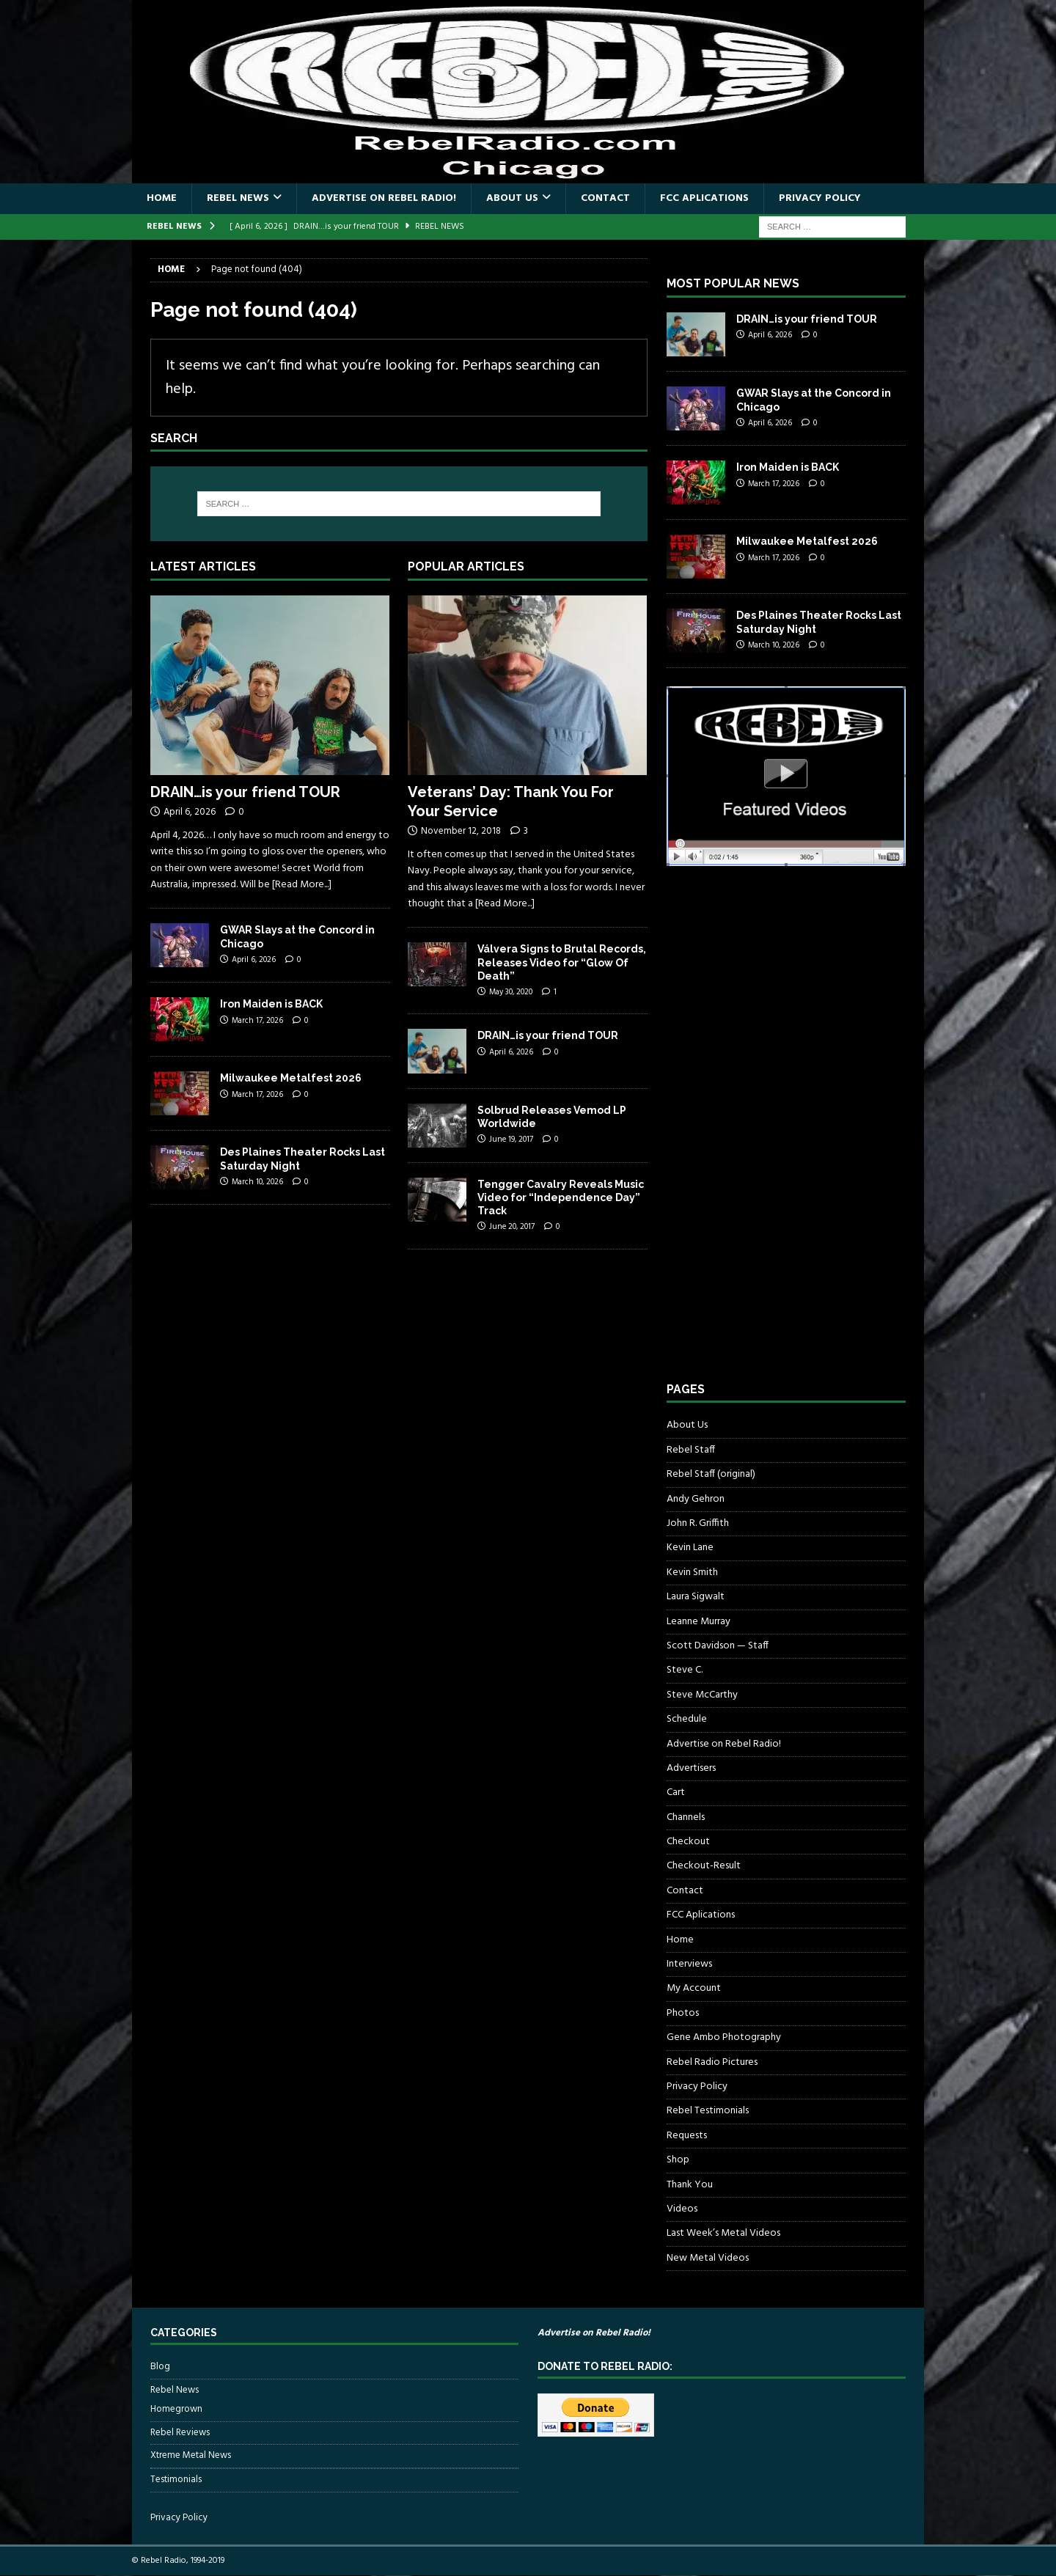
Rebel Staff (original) (711, 1474)
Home (162, 198)
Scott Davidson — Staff (718, 1645)
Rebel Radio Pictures (712, 2062)
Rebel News (238, 198)
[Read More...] (301, 884)
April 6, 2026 (190, 812)
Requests (687, 2135)
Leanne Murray (698, 1621)
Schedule (687, 1719)
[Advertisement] (777, 1137)
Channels (686, 1817)
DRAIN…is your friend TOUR (245, 792)
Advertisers (691, 1768)
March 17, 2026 (257, 1020)
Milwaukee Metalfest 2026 (291, 1078)
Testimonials (176, 2479)
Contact (605, 198)
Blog (160, 2367)
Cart (676, 1792)
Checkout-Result (704, 1865)
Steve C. (685, 1670)
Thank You (690, 2184)
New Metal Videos (708, 2258)
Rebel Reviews (180, 2432)
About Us (512, 198)
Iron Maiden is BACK (271, 1004)
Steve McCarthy (702, 1695)
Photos (683, 2013)
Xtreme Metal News (190, 2455)
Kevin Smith (692, 1572)
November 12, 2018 (461, 831)
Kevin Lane (690, 1547)
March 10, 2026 (257, 1182)
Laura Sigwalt (696, 1596)
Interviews (689, 1964)
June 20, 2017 (512, 1226)
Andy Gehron (696, 1499)
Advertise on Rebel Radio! (384, 198)
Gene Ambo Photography (724, 2037)
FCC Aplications (704, 198)
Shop (678, 2159)
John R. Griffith (698, 1523)
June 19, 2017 (511, 1139)
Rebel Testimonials (708, 2110)
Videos (682, 2209)
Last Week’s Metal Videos (723, 2233)
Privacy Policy (820, 198)
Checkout (688, 1841)
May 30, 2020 (510, 992)
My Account (694, 1988)
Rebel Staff (691, 1450)
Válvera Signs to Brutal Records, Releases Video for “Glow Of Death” (561, 962)
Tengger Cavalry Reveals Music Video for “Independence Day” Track (560, 1197)
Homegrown (176, 2409)
